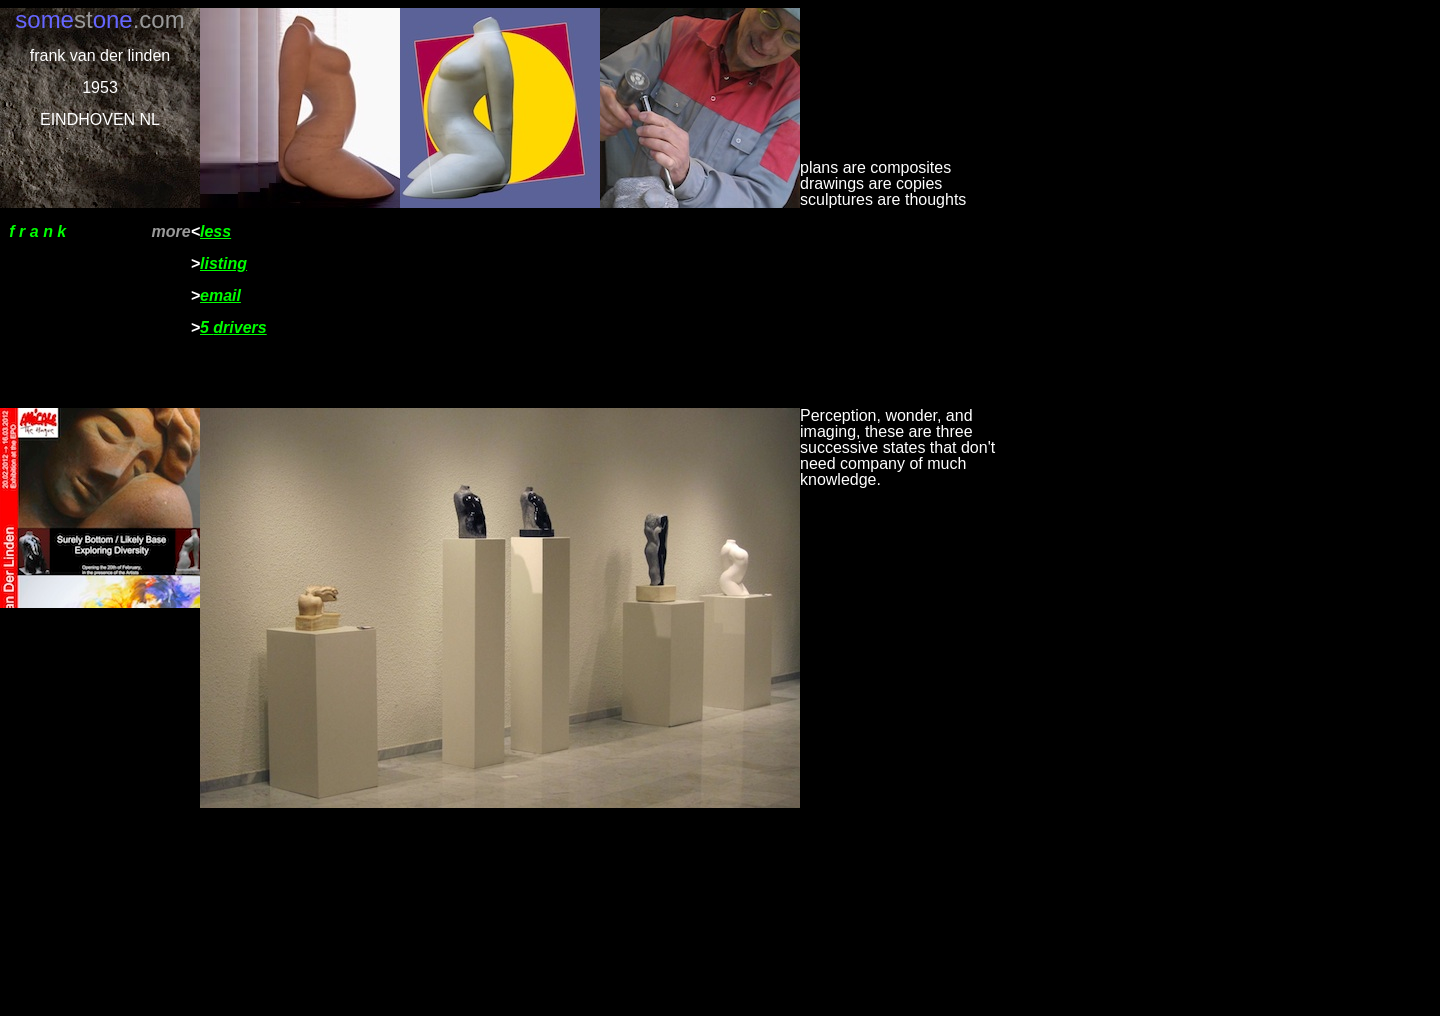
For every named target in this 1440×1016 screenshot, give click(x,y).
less (215, 231)
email (220, 295)
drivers (239, 327)
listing (223, 263)
